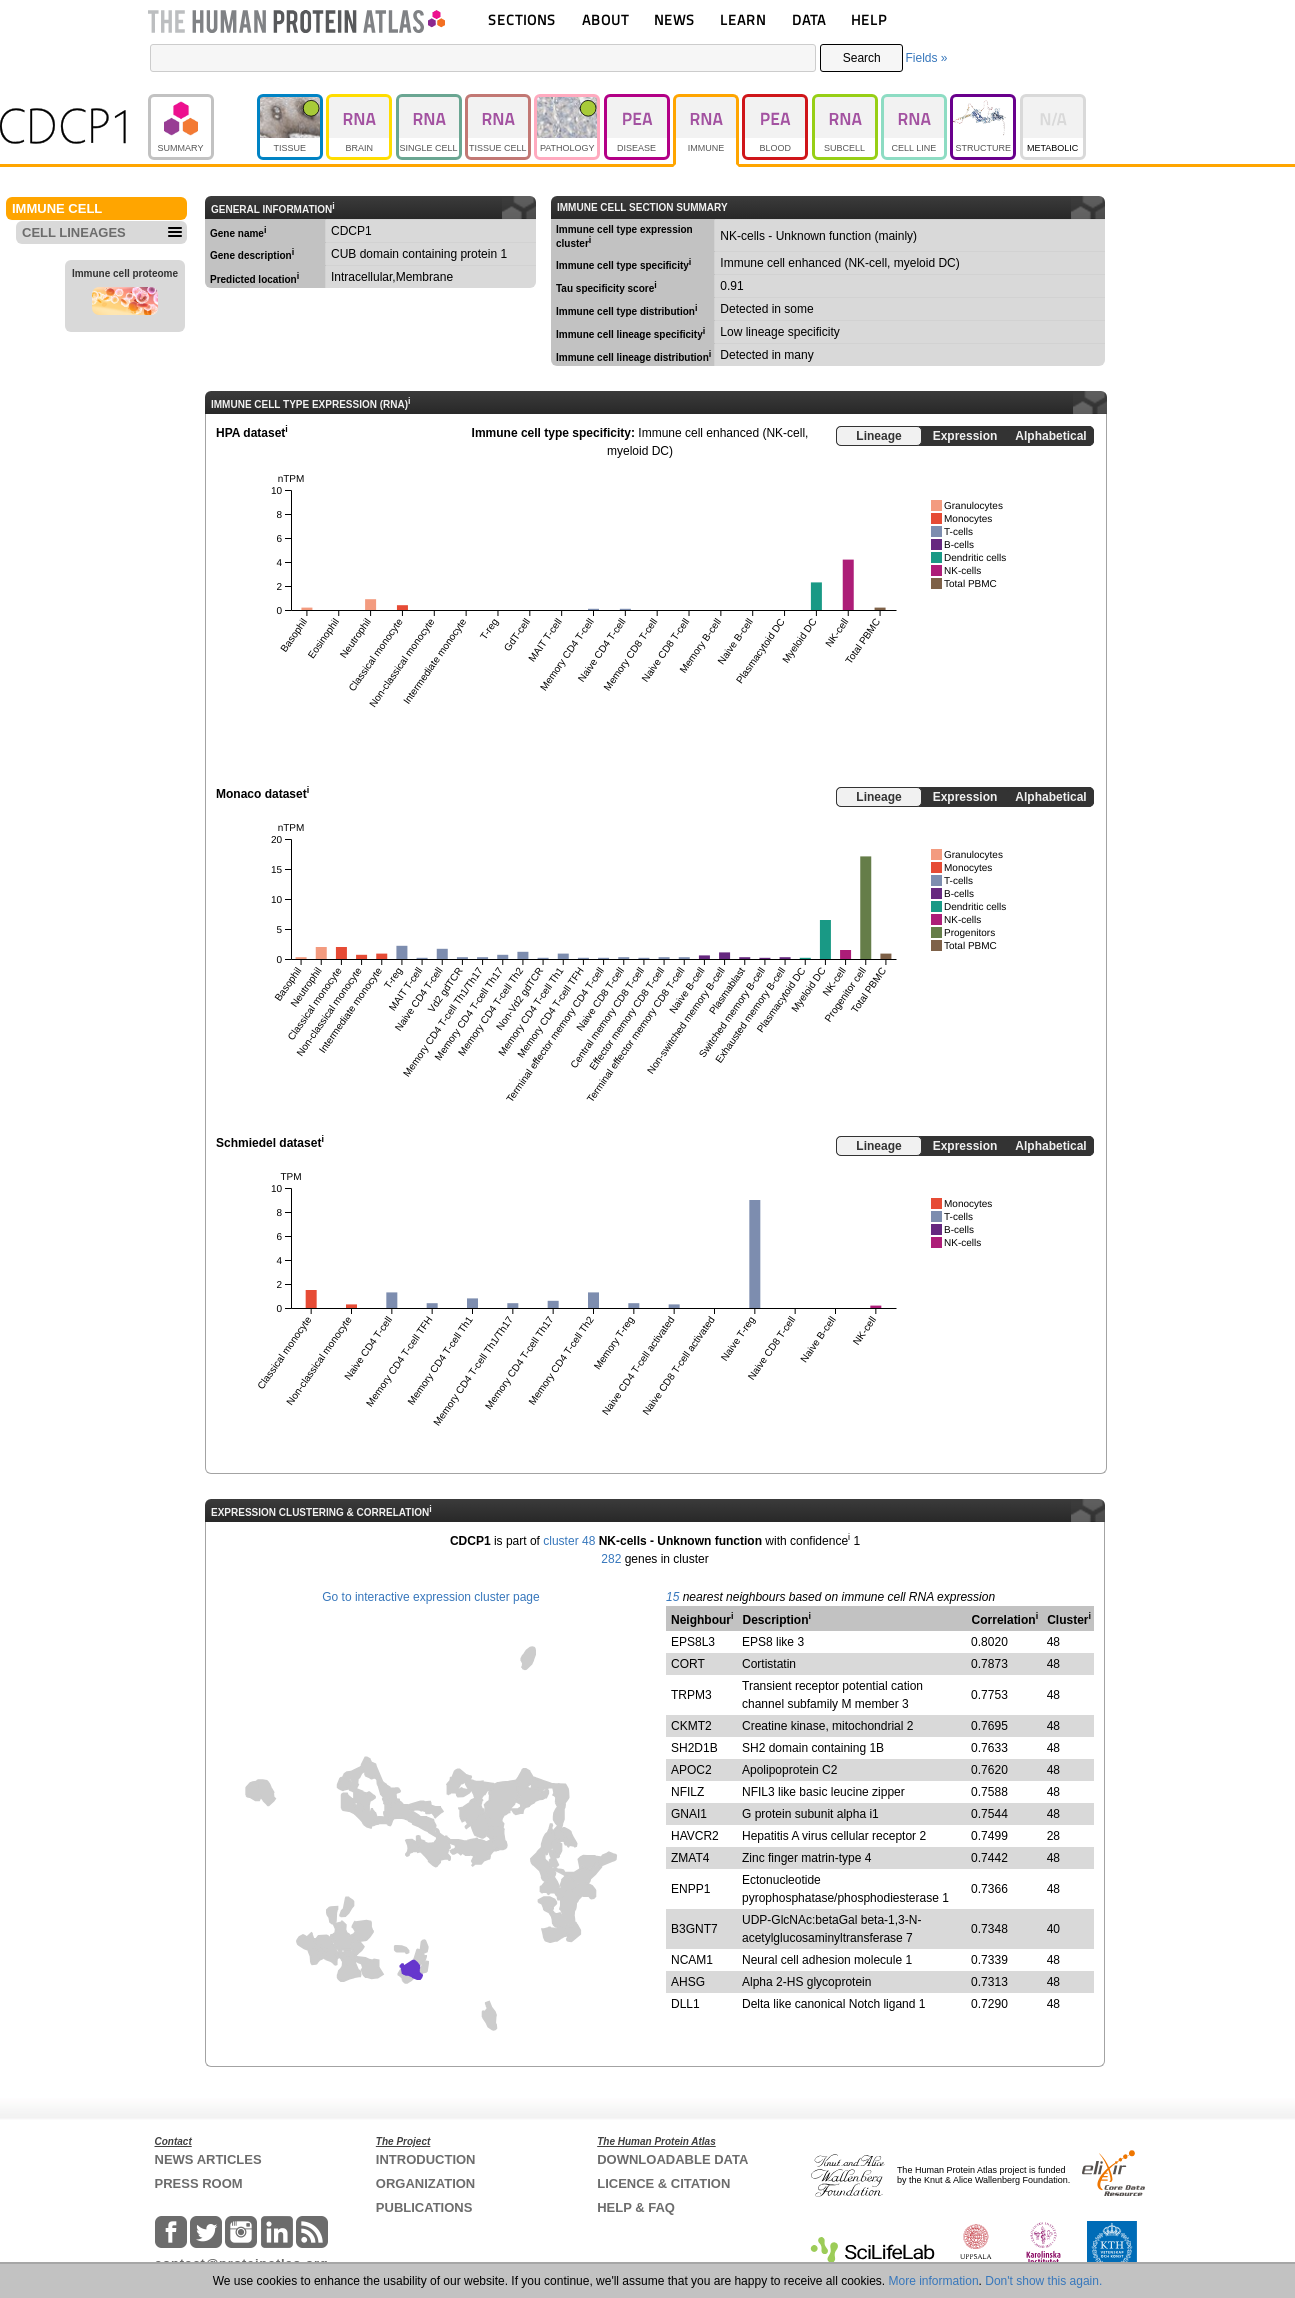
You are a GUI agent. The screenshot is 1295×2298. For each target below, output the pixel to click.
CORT (688, 1664)
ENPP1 (690, 1889)
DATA (809, 19)
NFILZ (687, 1792)
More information (934, 2281)
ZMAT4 (690, 1858)
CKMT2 (691, 1726)
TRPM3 (691, 1695)
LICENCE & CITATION (663, 2183)
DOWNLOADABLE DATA (672, 2159)
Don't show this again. (1043, 2281)
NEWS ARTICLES (208, 2159)
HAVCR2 (695, 1836)
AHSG (688, 1982)
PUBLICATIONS (424, 2207)
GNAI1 (689, 1814)
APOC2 (691, 1770)
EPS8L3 (693, 1642)
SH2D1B (694, 1748)
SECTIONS (522, 19)
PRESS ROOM (199, 2183)
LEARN (743, 19)
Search (862, 58)
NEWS (674, 19)
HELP (869, 19)
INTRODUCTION (426, 2159)
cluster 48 (569, 1541)
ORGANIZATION (425, 2183)
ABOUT (605, 19)
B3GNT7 (694, 1929)
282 (611, 1559)
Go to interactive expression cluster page (430, 1597)
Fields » (926, 58)
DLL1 (685, 2004)
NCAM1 (692, 1960)
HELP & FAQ (636, 2207)
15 (672, 1597)
